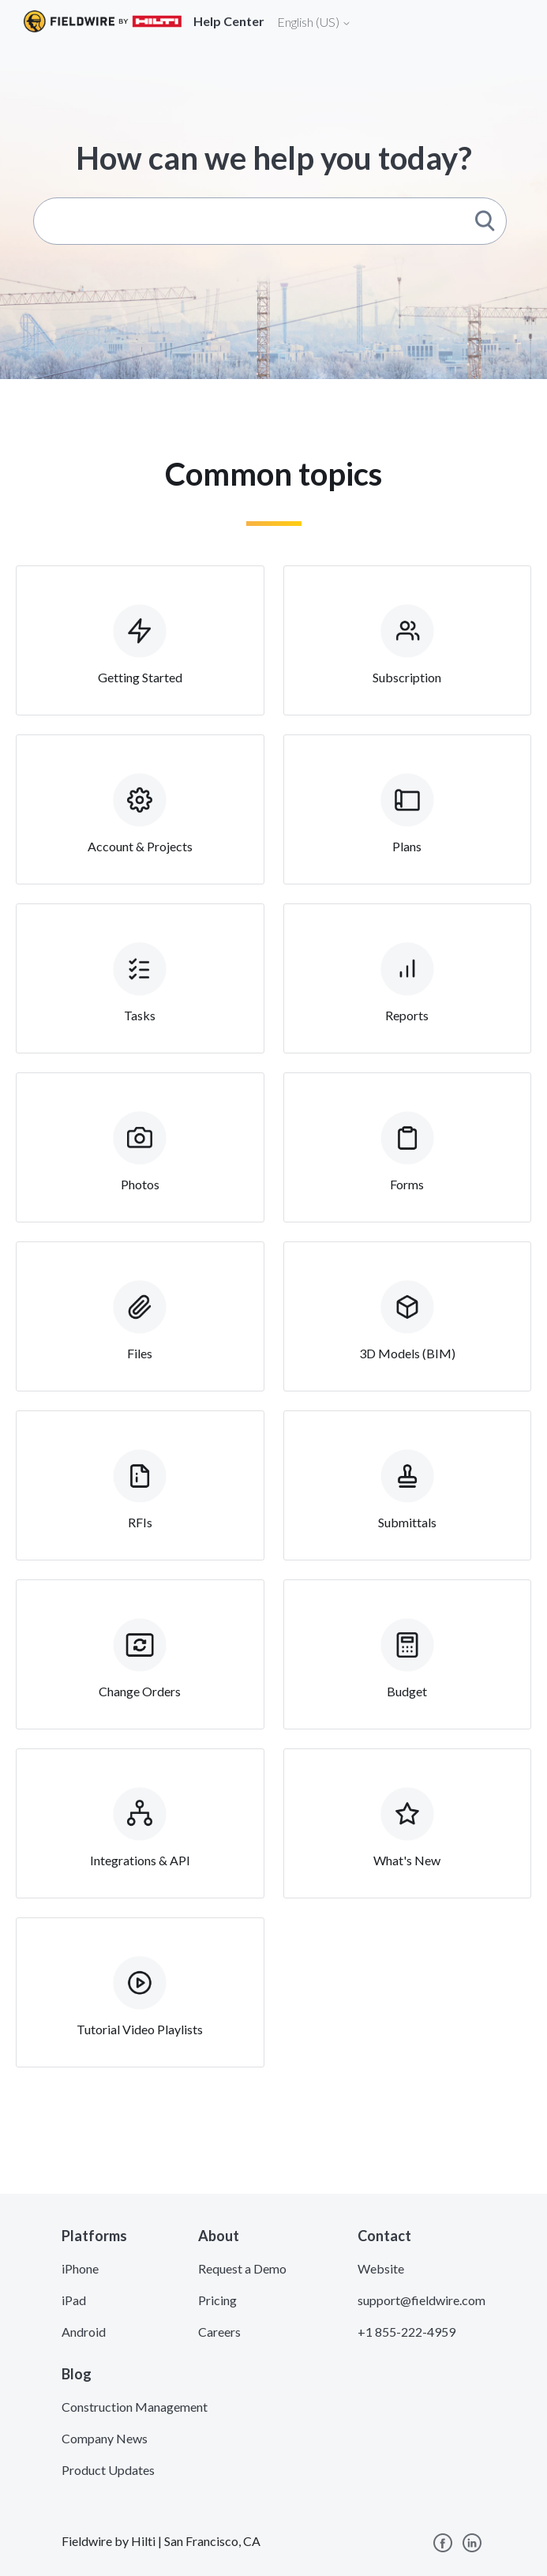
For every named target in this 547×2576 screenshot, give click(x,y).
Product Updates (108, 2469)
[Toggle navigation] (515, 21)
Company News (105, 2438)
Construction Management (135, 2406)
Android (84, 2331)
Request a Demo (242, 2268)
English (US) (314, 21)
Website (381, 2268)
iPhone (80, 2268)
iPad (74, 2300)
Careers (219, 2331)
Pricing (217, 2300)
